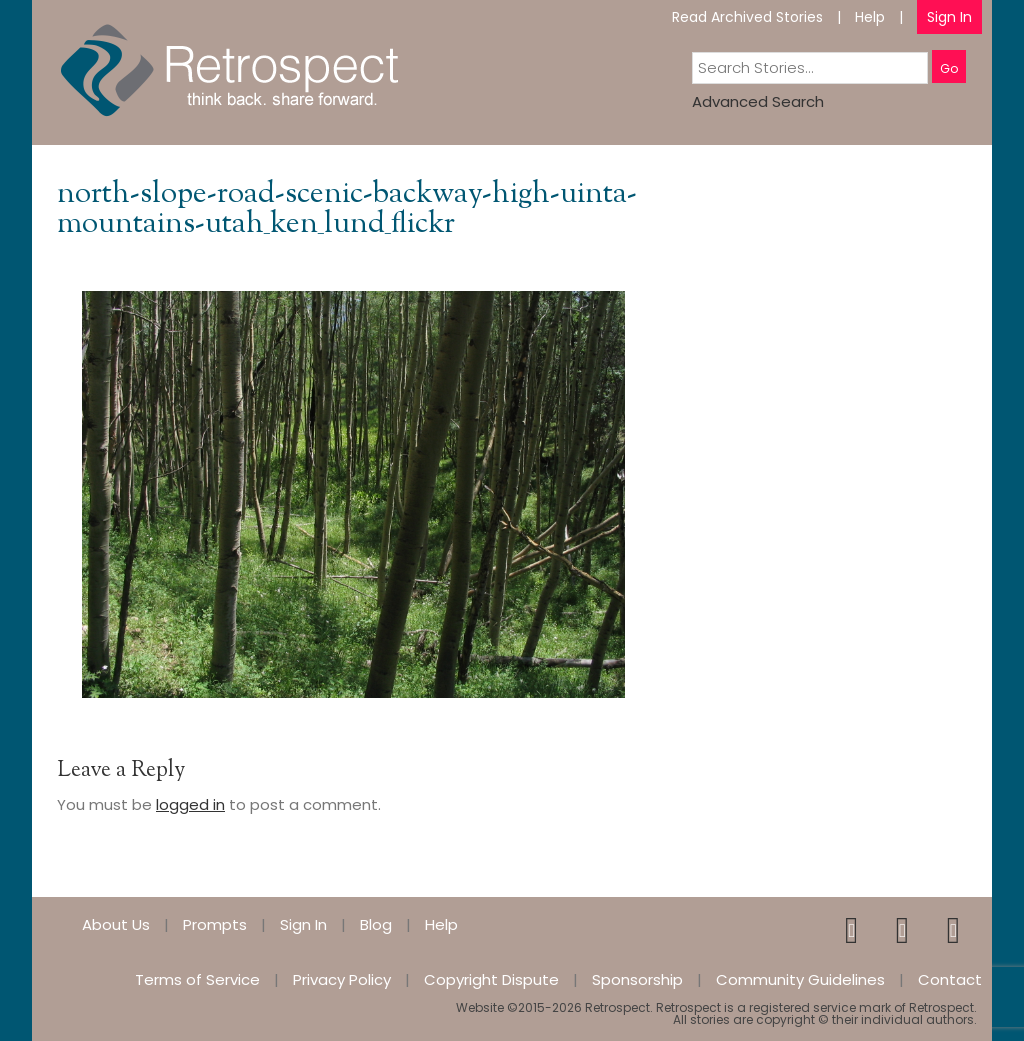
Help (870, 17)
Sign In (949, 17)
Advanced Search (758, 101)
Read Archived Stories (747, 17)
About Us (116, 924)
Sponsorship (637, 979)
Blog (376, 924)
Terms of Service (197, 979)
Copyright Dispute (491, 979)
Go (949, 68)
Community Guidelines (800, 979)
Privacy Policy (342, 979)
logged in (190, 804)
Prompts (215, 924)
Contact (950, 979)
